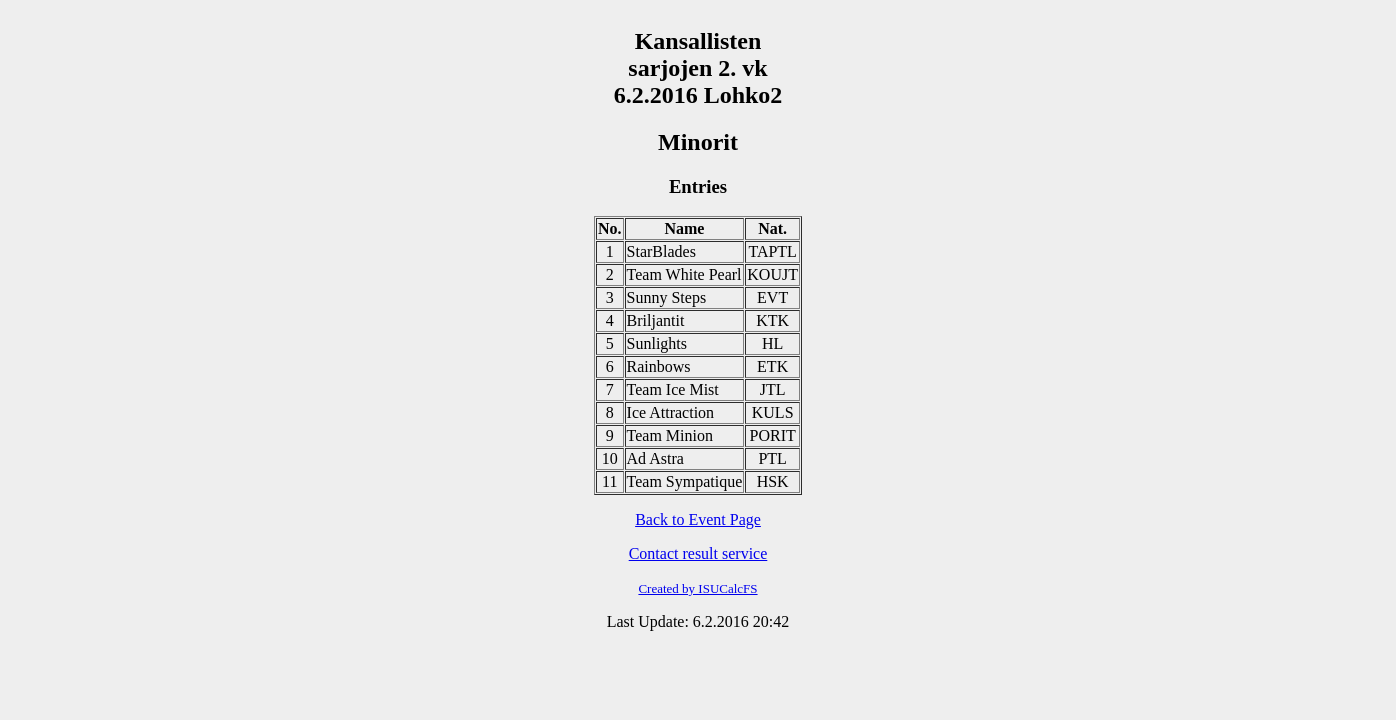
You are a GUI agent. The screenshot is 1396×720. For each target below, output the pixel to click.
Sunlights (657, 343)
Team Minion (670, 435)
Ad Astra (655, 458)
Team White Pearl (684, 274)
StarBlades (661, 251)
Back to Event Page (698, 519)
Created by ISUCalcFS (697, 588)
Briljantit (656, 320)
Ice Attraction (671, 412)
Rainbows (659, 366)
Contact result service (698, 553)
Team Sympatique (685, 481)
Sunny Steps (667, 297)
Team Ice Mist (673, 389)
